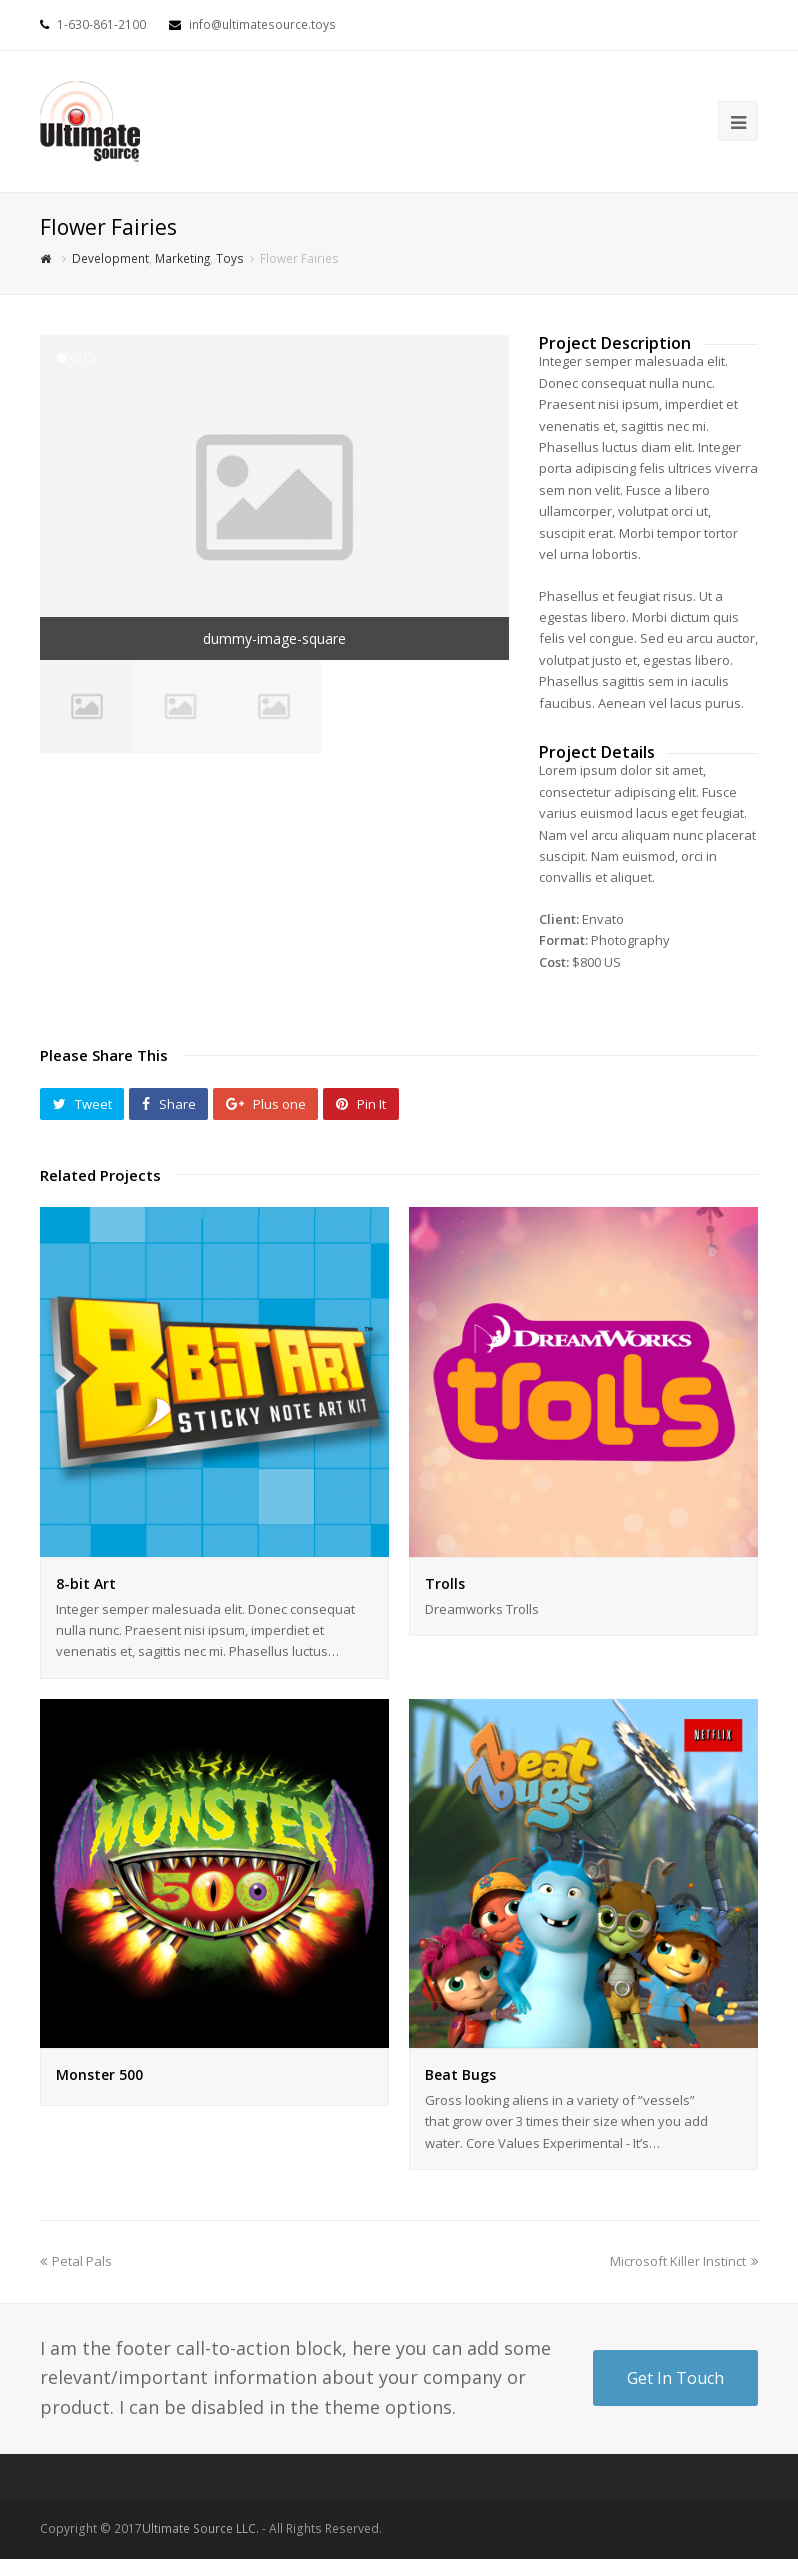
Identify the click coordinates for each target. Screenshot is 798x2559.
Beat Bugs (460, 2074)
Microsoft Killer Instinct (684, 2261)
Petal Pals (76, 2261)
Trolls (445, 1583)
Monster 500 (99, 2074)
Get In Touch (675, 2378)
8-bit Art (86, 1583)
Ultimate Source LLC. (200, 2528)
